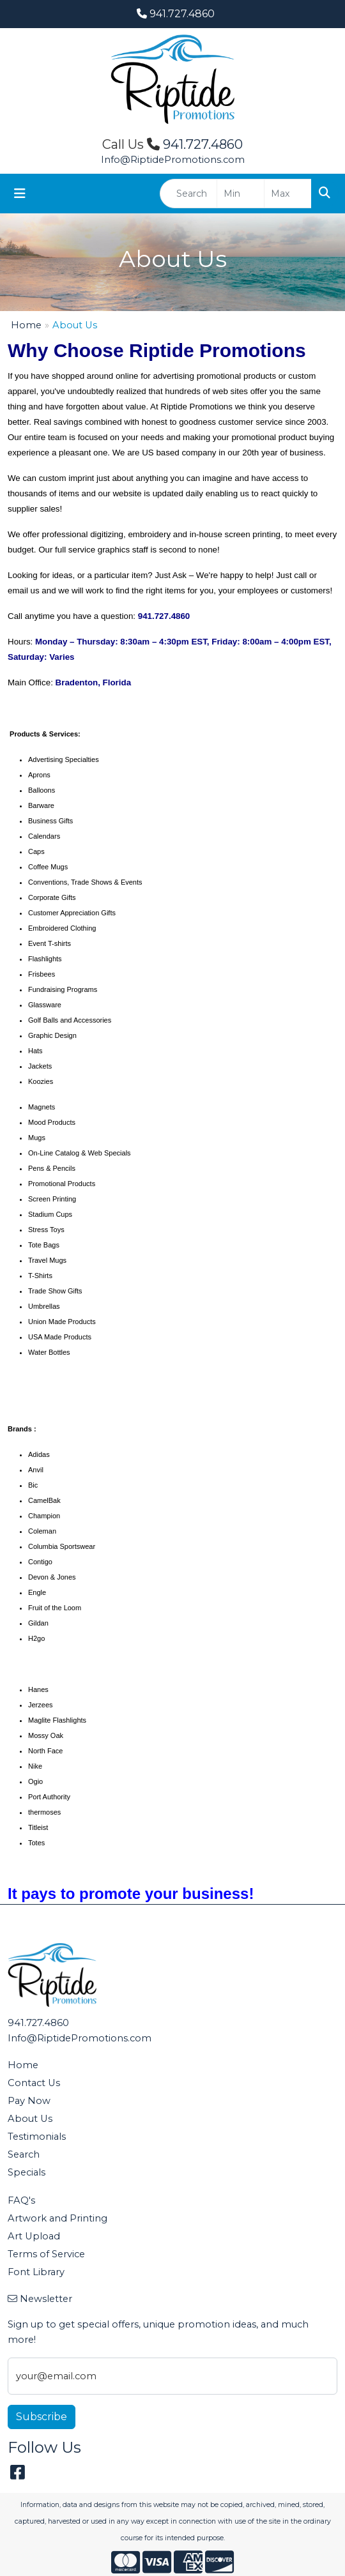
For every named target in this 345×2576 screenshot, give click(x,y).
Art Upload (34, 2236)
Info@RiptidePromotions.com (173, 159)
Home (26, 325)
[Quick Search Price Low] (240, 193)
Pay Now (29, 2101)
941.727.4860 (176, 14)
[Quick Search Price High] (288, 193)
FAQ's (21, 2200)
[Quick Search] (188, 193)
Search (24, 2154)
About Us (30, 2118)
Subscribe (41, 2417)
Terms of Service (46, 2254)
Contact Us (34, 2083)
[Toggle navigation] (19, 193)
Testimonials (37, 2136)
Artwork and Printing (57, 2218)
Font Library (36, 2272)
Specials (26, 2172)
